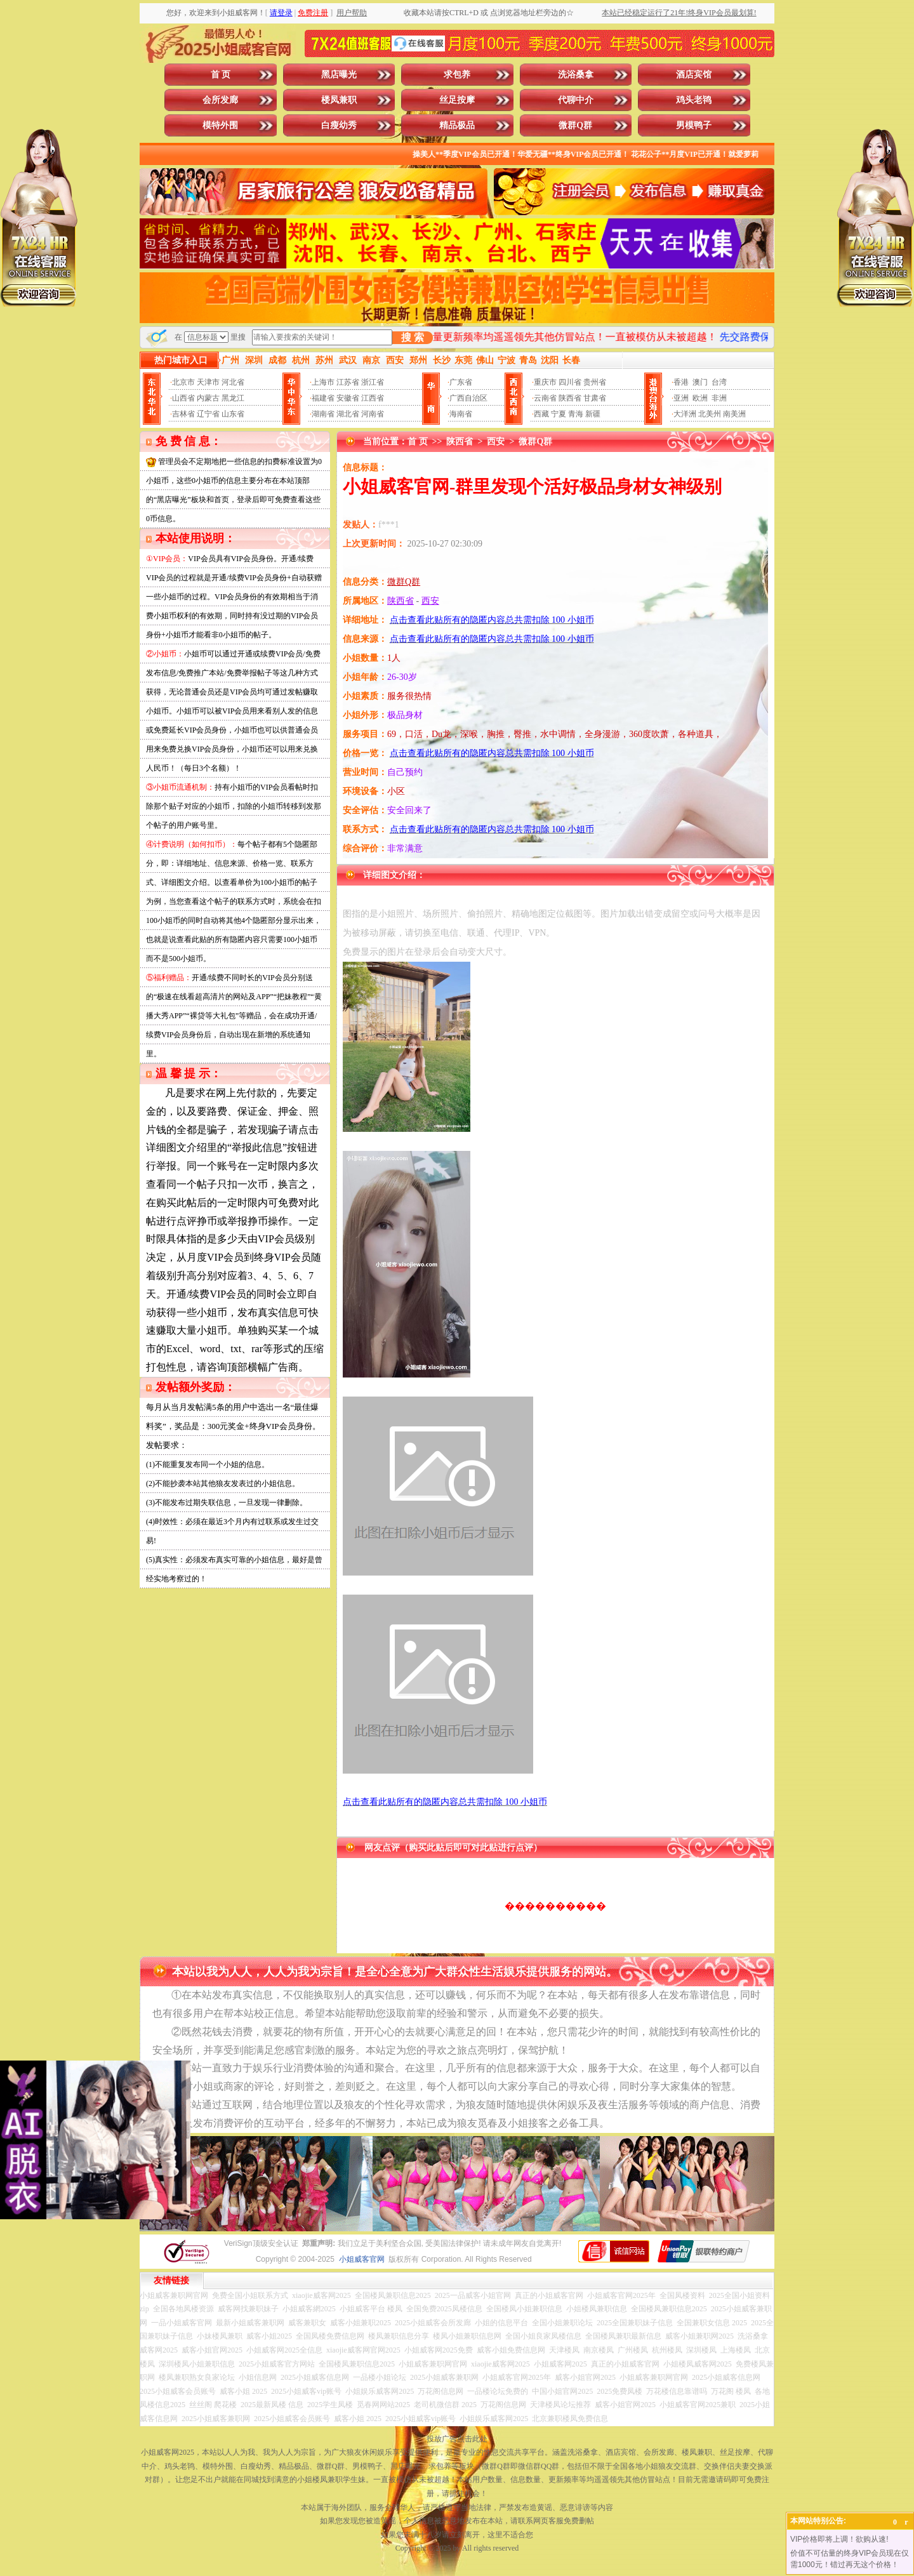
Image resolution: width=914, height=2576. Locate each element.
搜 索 (412, 337)
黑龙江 (233, 398)
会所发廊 (220, 100)
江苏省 (347, 382)
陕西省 (570, 398)
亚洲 (681, 398)
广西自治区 (468, 398)
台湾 (719, 382)
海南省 (460, 413)
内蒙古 (208, 398)
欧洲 (700, 398)
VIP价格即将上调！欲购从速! (839, 2539)
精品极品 (457, 125)
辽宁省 (208, 413)
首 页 (221, 74)
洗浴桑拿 (575, 74)
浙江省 (372, 382)
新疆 (592, 413)
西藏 (541, 413)
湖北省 (347, 413)
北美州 (709, 413)
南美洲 (734, 413)
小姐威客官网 (362, 2259)
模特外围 (220, 125)
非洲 (719, 398)
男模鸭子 (694, 125)
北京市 (183, 382)
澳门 (700, 382)
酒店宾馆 (694, 74)
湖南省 (323, 413)
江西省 (372, 398)
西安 (496, 441)
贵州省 (594, 382)
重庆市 (545, 382)
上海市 (323, 382)
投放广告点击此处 (457, 2438)
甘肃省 (594, 398)
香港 (681, 382)
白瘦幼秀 (339, 125)
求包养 (457, 74)
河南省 (372, 413)
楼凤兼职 (339, 100)
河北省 (233, 382)
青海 (575, 413)
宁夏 (558, 413)
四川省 (570, 382)
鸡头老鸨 (694, 100)
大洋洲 (684, 413)
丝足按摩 (457, 100)
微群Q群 (575, 125)
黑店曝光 (339, 74)
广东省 (460, 382)
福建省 (323, 398)
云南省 (545, 398)
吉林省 (183, 413)
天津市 (208, 382)
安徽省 (347, 398)
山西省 (183, 398)
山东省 (233, 413)
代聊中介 (575, 100)
